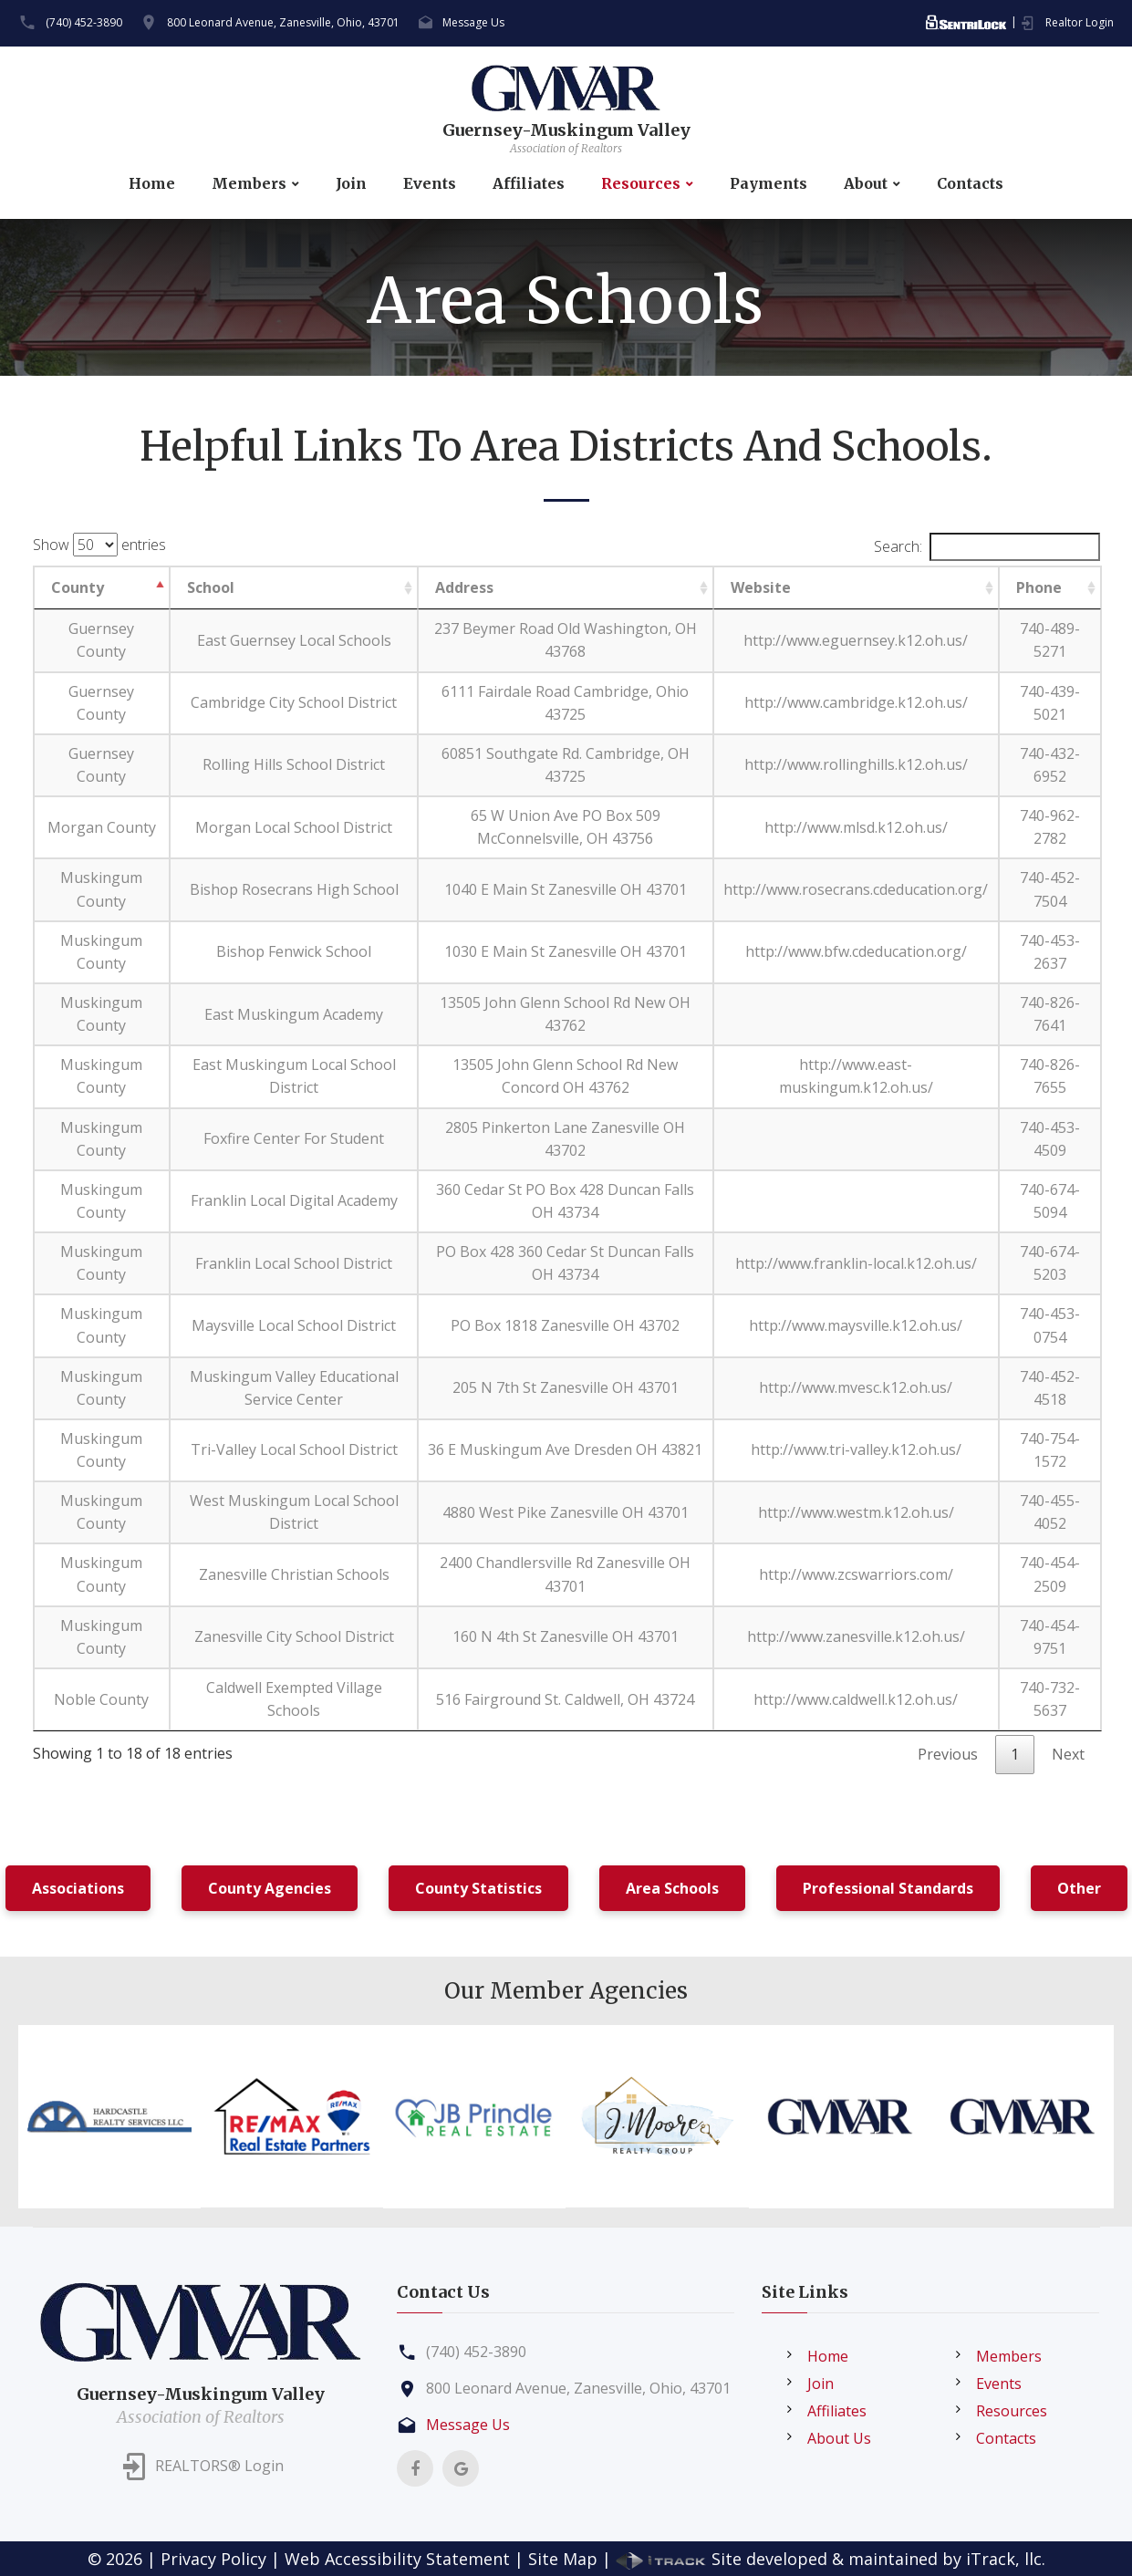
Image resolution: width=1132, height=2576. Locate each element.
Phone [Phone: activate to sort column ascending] (1039, 587)
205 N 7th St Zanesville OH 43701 (565, 1387)
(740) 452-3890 (84, 22)
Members (249, 183)
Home (152, 183)
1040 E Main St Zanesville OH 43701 (565, 889)
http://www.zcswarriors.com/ (856, 1574)
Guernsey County (101, 639)
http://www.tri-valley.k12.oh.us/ (856, 1449)
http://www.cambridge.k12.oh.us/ (856, 702)
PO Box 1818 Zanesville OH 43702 (565, 1325)
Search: (987, 547)
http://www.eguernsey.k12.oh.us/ (855, 640)
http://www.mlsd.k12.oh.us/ (856, 827)
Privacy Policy (213, 2559)
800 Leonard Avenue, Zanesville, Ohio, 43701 (283, 22)
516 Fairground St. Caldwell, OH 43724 (565, 1699)
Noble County (101, 1699)
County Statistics (478, 1888)
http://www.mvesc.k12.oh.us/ (855, 1387)
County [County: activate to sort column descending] (77, 587)
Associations (78, 1888)
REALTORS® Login (219, 2466)
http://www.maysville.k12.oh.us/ (855, 1325)
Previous (948, 1754)
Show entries (99, 544)
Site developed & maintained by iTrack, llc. (830, 2559)
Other (1079, 1888)
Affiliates (529, 183)
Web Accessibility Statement (397, 2559)
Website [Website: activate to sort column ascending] (761, 587)
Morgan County (101, 827)
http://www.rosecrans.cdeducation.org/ (855, 889)
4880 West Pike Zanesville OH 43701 (565, 1512)
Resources (640, 183)
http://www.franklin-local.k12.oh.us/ (856, 1263)
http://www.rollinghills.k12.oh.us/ (856, 764)
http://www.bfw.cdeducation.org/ (856, 951)
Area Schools (672, 1888)
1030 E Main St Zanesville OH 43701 (565, 951)
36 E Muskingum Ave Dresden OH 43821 (565, 1449)
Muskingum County (101, 888)
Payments (768, 183)
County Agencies (269, 1888)
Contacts (970, 183)
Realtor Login (1079, 22)
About (866, 183)
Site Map (562, 2559)
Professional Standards (888, 1888)
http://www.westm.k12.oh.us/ (856, 1512)
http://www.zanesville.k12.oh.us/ (856, 1636)
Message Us (473, 22)
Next (1068, 1754)
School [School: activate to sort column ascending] (210, 587)
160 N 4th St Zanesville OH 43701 (565, 1636)
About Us (839, 2438)
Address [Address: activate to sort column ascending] (464, 587)
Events (429, 183)
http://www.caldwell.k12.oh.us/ (855, 1699)
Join (351, 183)
